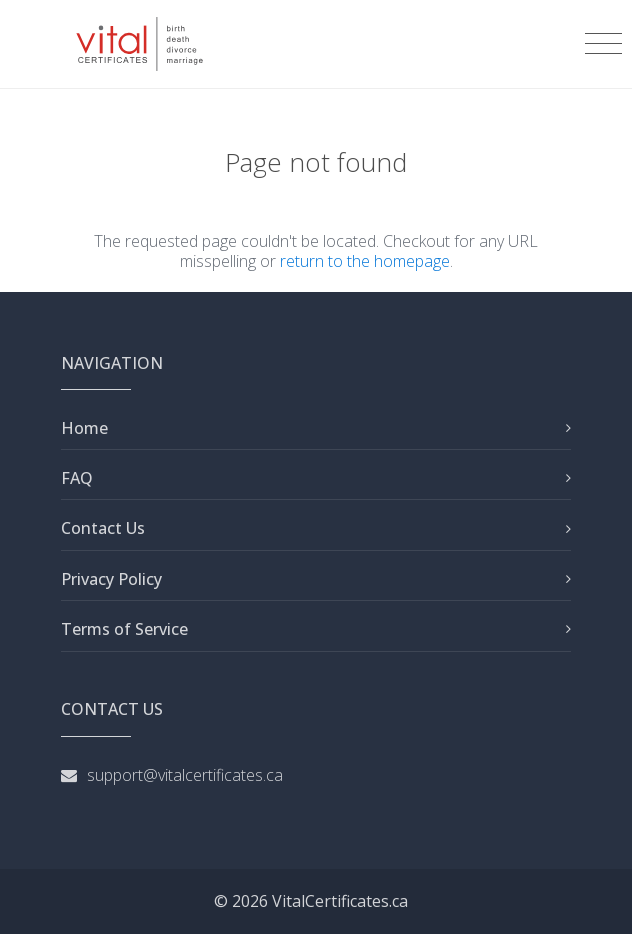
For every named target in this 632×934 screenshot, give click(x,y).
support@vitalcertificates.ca (185, 775)
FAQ (77, 478)
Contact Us (103, 528)
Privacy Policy (111, 579)
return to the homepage (365, 261)
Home (84, 428)
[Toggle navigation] (603, 44)
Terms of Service (124, 629)
